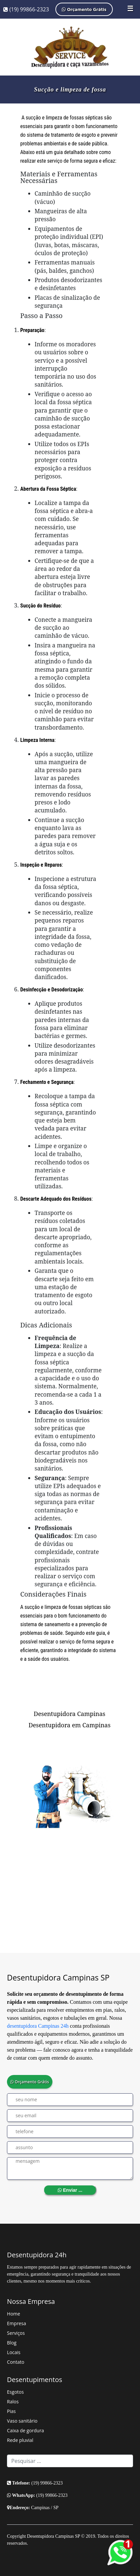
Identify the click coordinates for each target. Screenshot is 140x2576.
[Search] (70, 2461)
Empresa (16, 2323)
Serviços (16, 2333)
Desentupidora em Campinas (69, 1725)
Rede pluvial (20, 2440)
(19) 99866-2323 (26, 9)
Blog (12, 2342)
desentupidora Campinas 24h (38, 2026)
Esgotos (15, 2392)
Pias (11, 2411)
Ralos (13, 2401)
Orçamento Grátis (84, 9)
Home (13, 2314)
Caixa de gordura (25, 2430)
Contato (15, 2362)
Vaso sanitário (22, 2421)
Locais (13, 2352)
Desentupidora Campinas (69, 1714)
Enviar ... (70, 2190)
